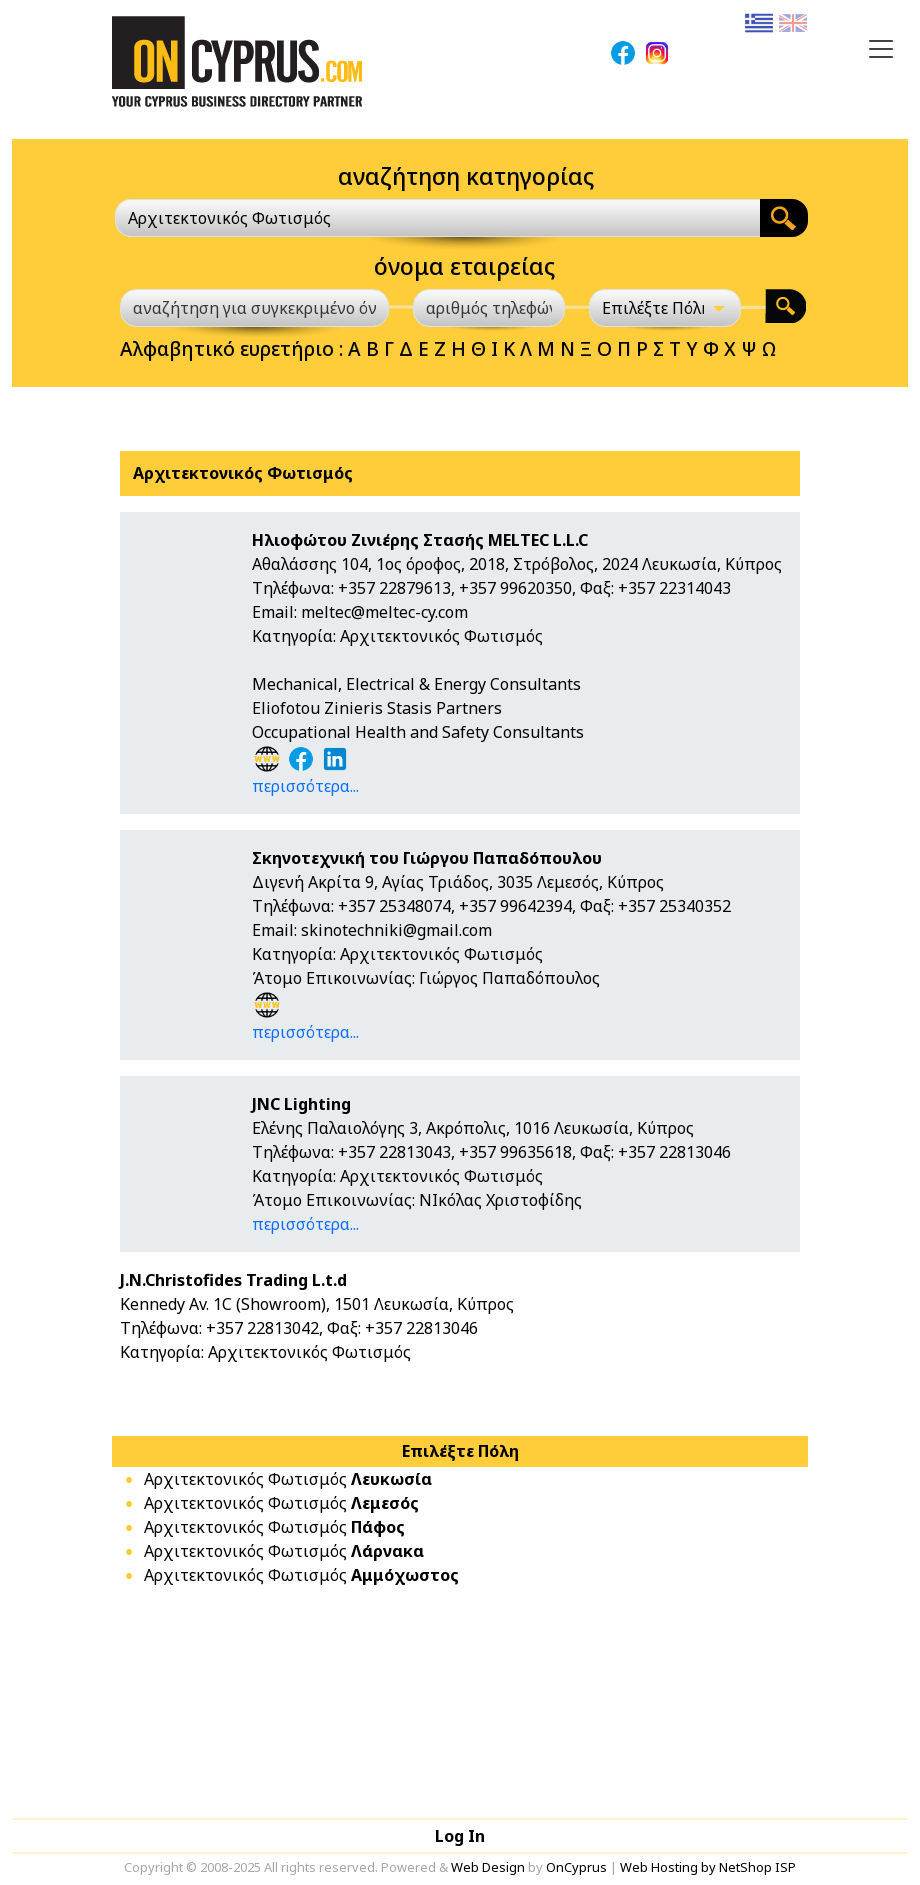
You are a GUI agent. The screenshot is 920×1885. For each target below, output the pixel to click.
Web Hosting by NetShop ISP (708, 1867)
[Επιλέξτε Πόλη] (665, 308)
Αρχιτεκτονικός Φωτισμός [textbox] (229, 218)
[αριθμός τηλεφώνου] (489, 308)
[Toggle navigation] (881, 49)
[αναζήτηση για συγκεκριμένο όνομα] (254, 308)
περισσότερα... (305, 786)
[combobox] (437, 218)
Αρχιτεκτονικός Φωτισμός (288, 1479)
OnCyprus (576, 1867)
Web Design (488, 1867)
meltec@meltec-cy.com (384, 612)
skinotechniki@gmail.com (396, 930)
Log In (460, 1836)
